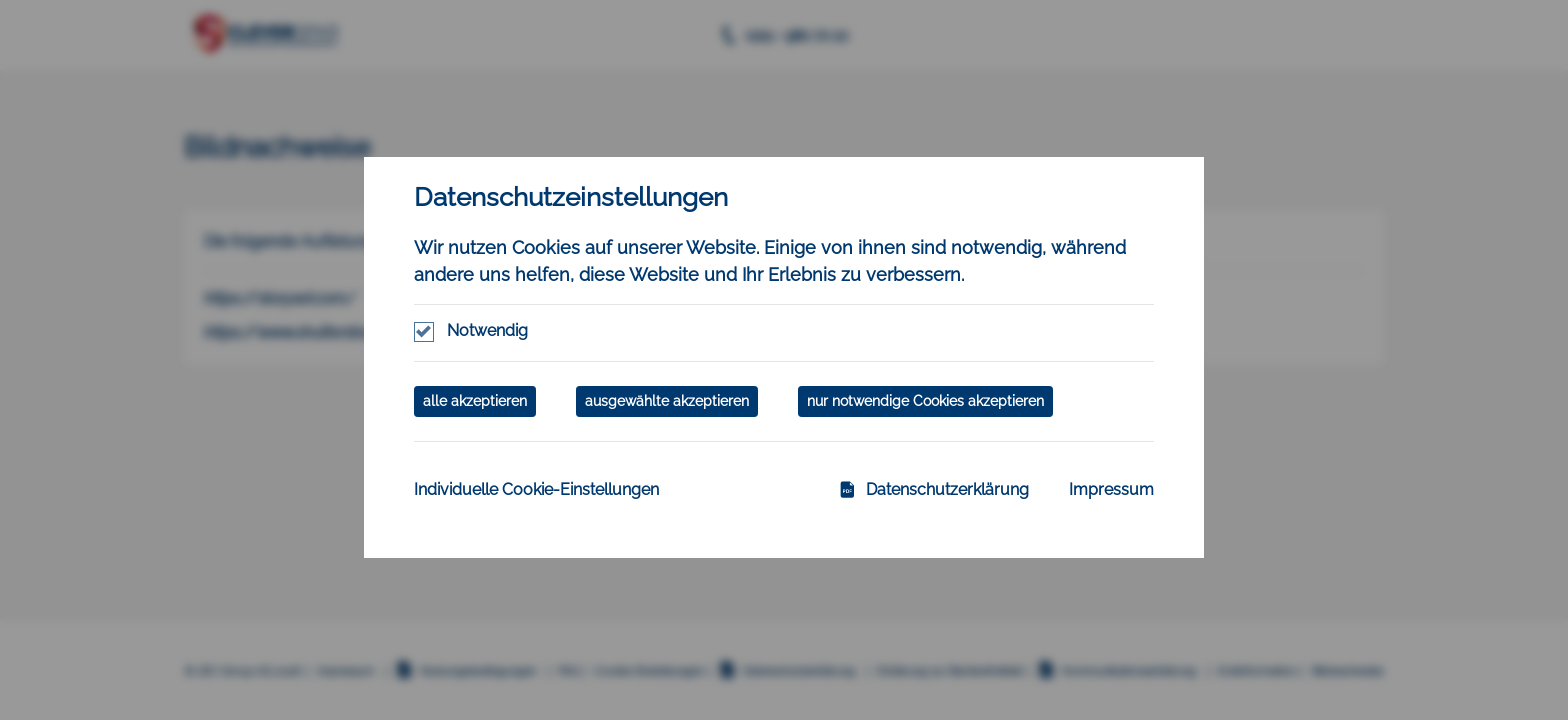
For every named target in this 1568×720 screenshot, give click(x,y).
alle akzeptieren (475, 401)
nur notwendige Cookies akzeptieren (925, 401)
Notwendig (487, 330)
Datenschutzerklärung (934, 489)
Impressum (1111, 489)
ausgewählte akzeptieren (667, 401)
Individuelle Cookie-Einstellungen (536, 489)
